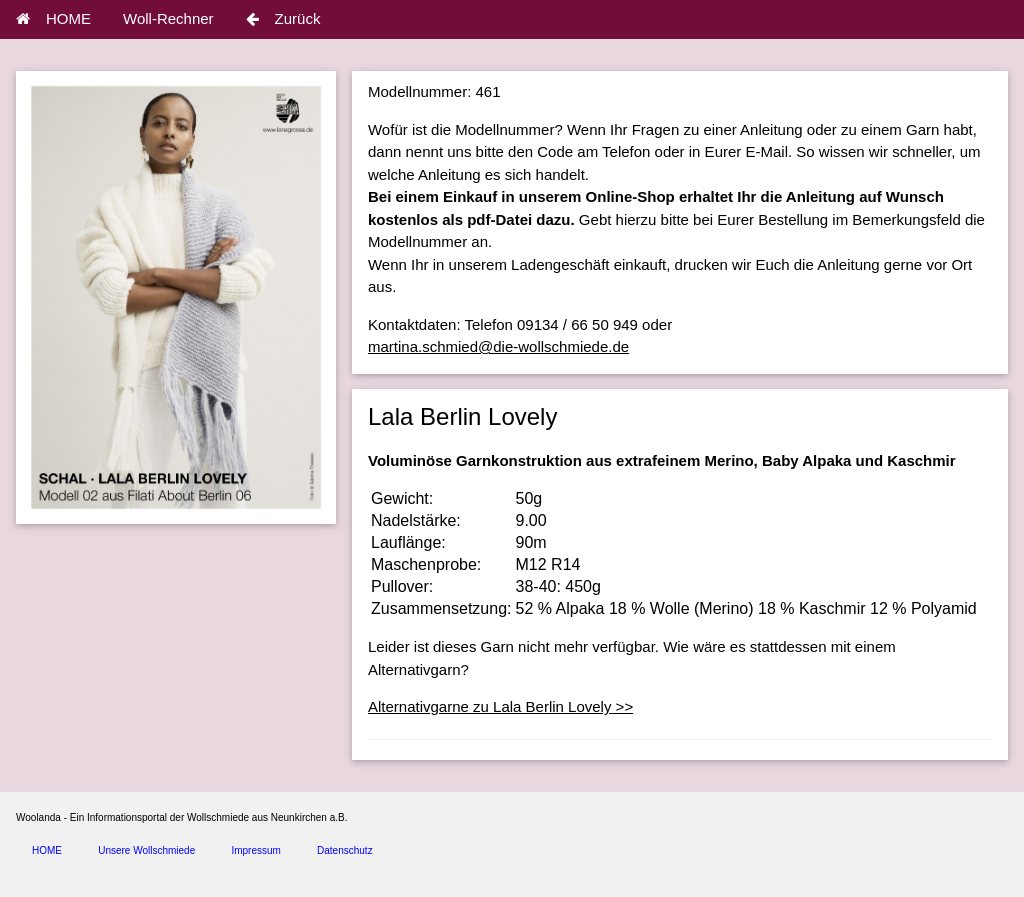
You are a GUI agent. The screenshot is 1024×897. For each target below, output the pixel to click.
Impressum (255, 850)
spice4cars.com (233, 878)
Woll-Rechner (168, 18)
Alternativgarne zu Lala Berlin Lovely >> (500, 706)
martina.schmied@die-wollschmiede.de (498, 346)
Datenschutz (345, 850)
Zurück (283, 18)
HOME (53, 18)
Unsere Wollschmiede (146, 850)
